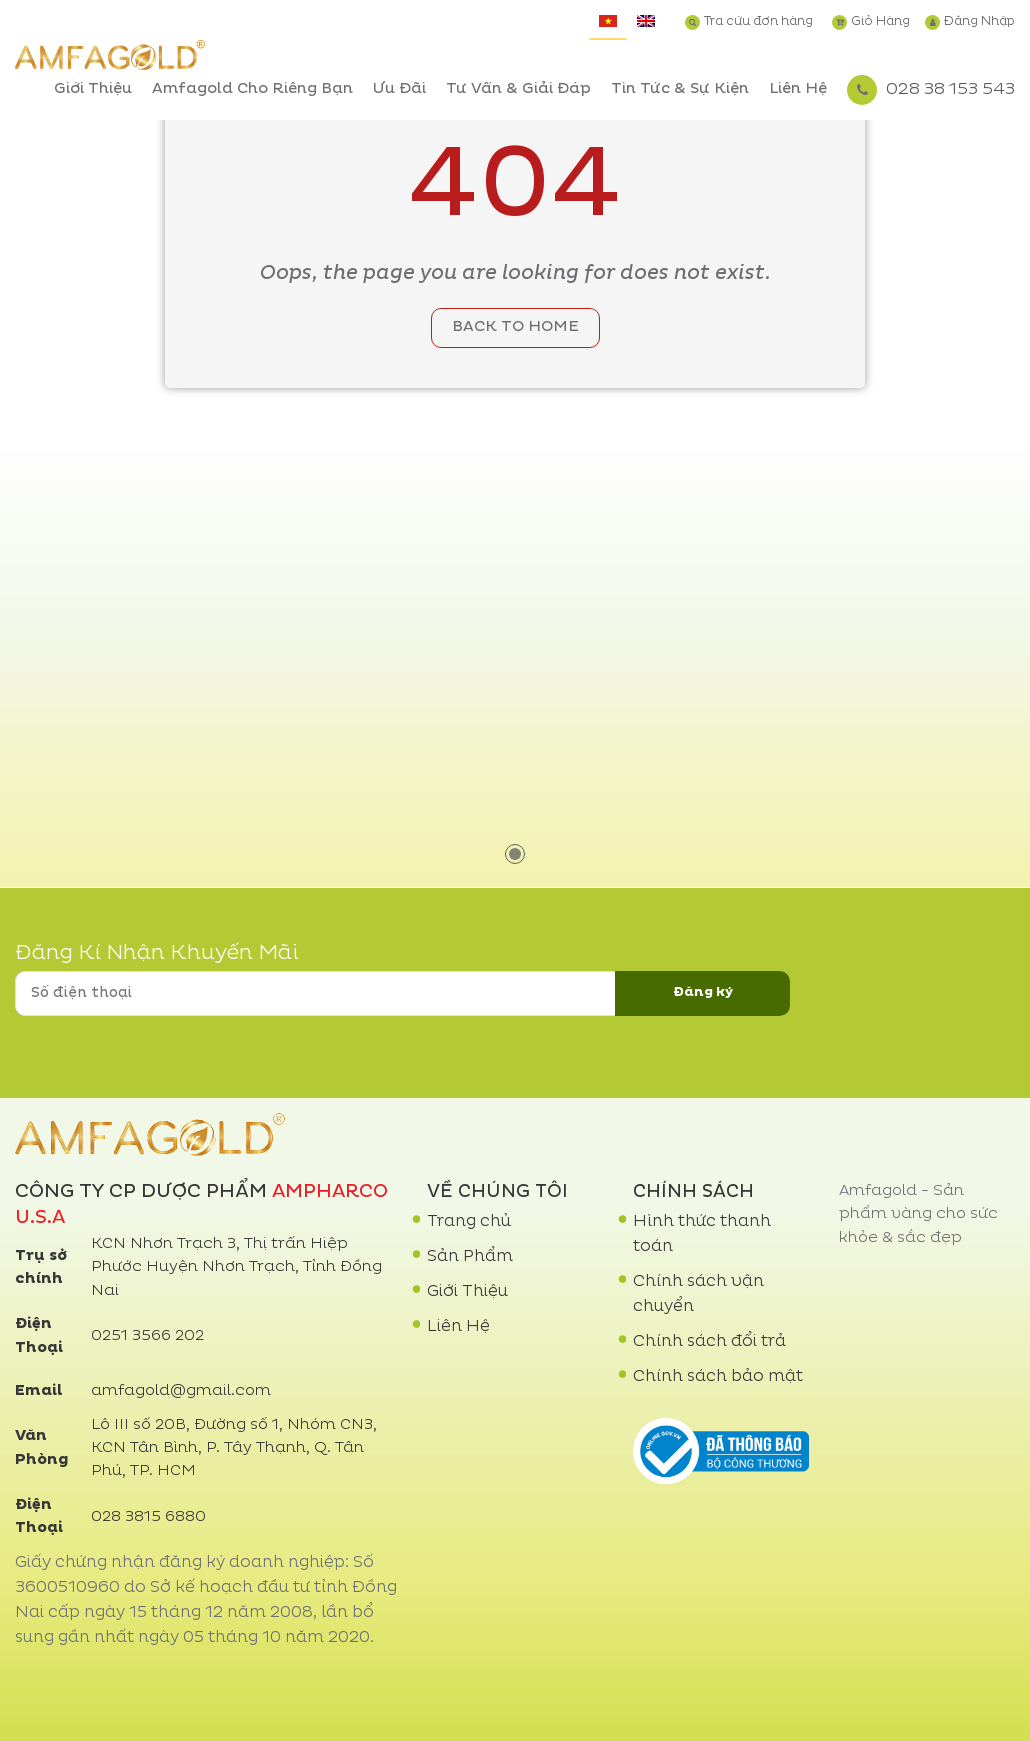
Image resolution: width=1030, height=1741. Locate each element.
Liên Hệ (798, 89)
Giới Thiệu (93, 89)
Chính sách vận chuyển (698, 1294)
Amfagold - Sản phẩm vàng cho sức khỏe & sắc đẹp (918, 1215)
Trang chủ (469, 1222)
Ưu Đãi (399, 89)
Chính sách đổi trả (709, 1342)
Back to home (515, 327)
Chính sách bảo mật (718, 1377)
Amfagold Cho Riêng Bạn (252, 89)
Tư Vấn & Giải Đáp (518, 89)
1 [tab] (515, 854)
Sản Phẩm (470, 1257)
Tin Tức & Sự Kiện (680, 89)
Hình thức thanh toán (702, 1234)
